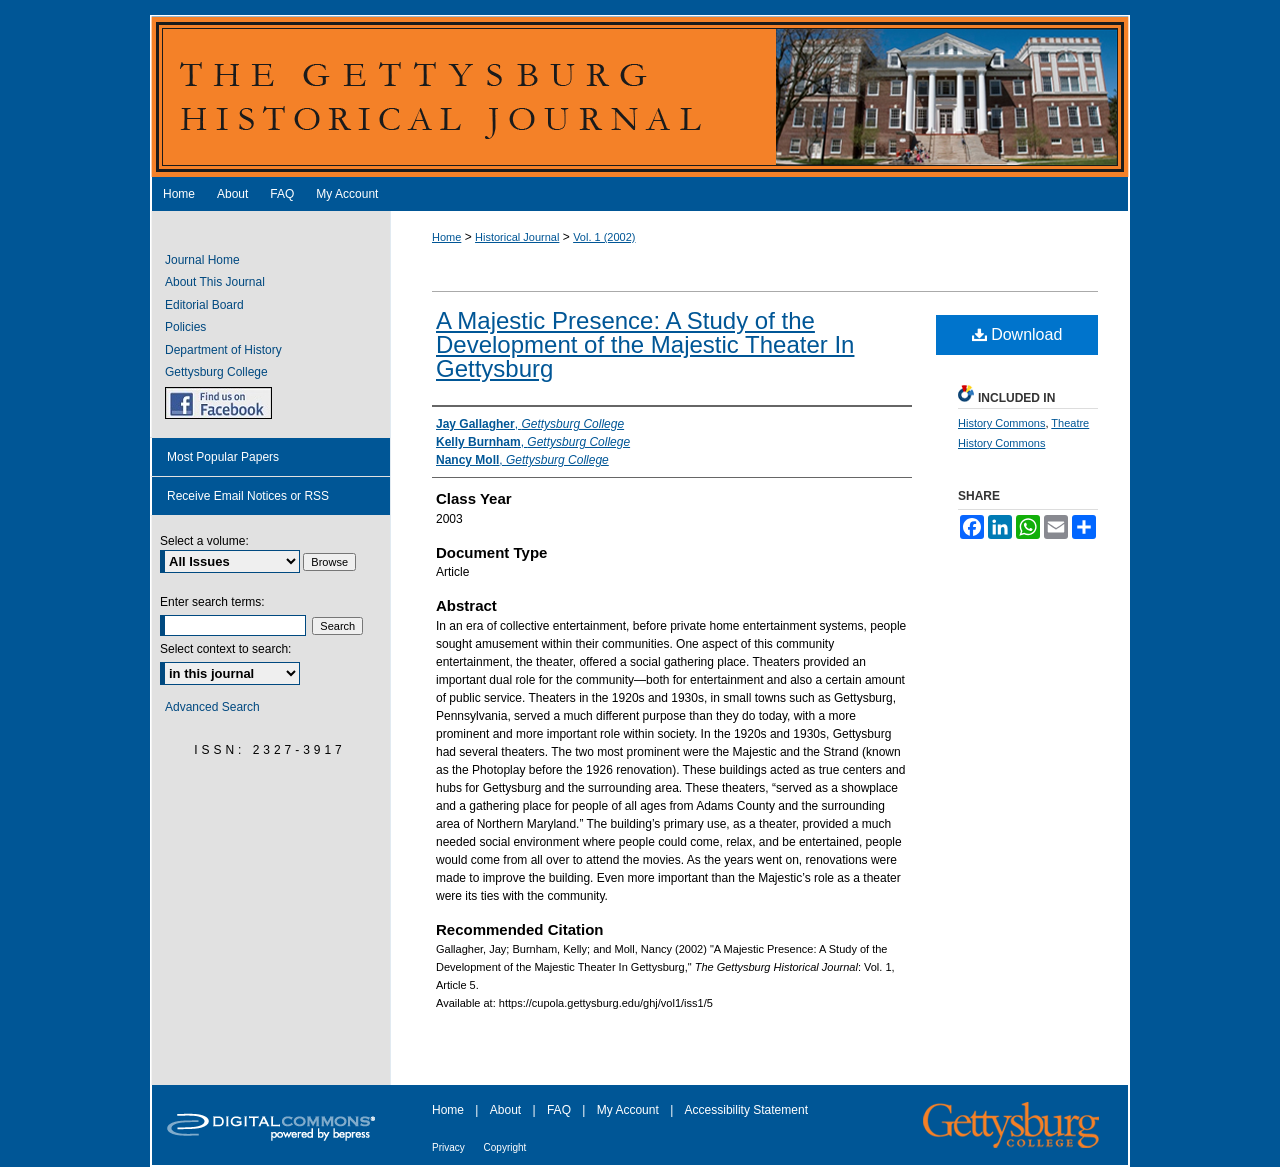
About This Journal (215, 282)
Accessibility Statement (746, 1110)
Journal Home (202, 260)
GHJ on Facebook (218, 403)
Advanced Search (212, 707)
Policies (185, 327)
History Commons (1001, 423)
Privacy (450, 1147)
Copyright (505, 1147)
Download (1017, 334)
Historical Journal (517, 237)
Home (446, 237)
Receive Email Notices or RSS (248, 496)
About (507, 1110)
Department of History (223, 350)
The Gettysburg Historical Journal (640, 96)
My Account (629, 1110)
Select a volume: (204, 541)
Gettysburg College (216, 372)
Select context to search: (225, 649)
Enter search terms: (212, 602)
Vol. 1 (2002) (604, 237)
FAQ (560, 1110)
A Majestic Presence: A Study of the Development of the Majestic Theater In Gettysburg (645, 344)
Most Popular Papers (223, 457)
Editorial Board (204, 305)
